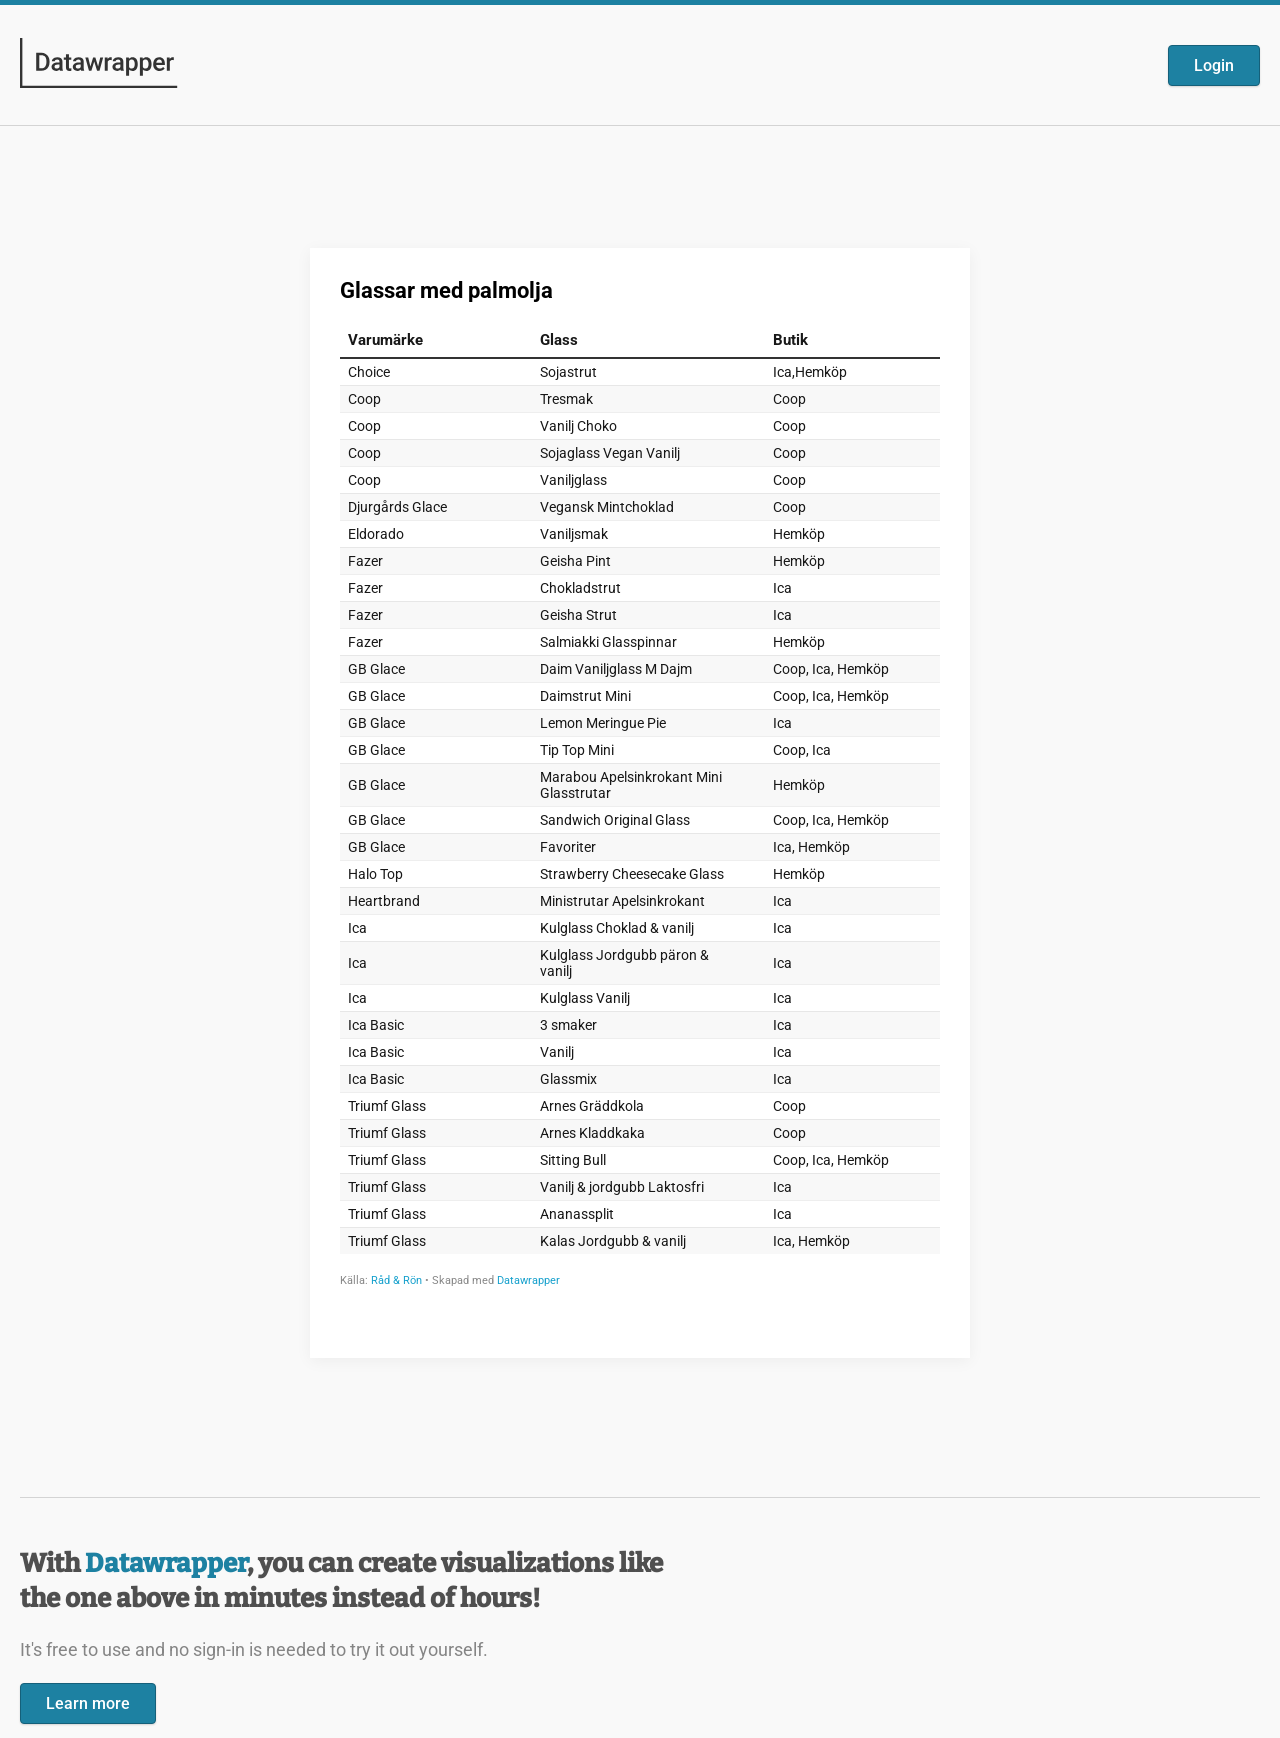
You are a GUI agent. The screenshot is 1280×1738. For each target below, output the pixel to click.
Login (1214, 65)
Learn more (88, 1703)
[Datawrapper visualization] (640, 801)
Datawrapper (166, 1563)
